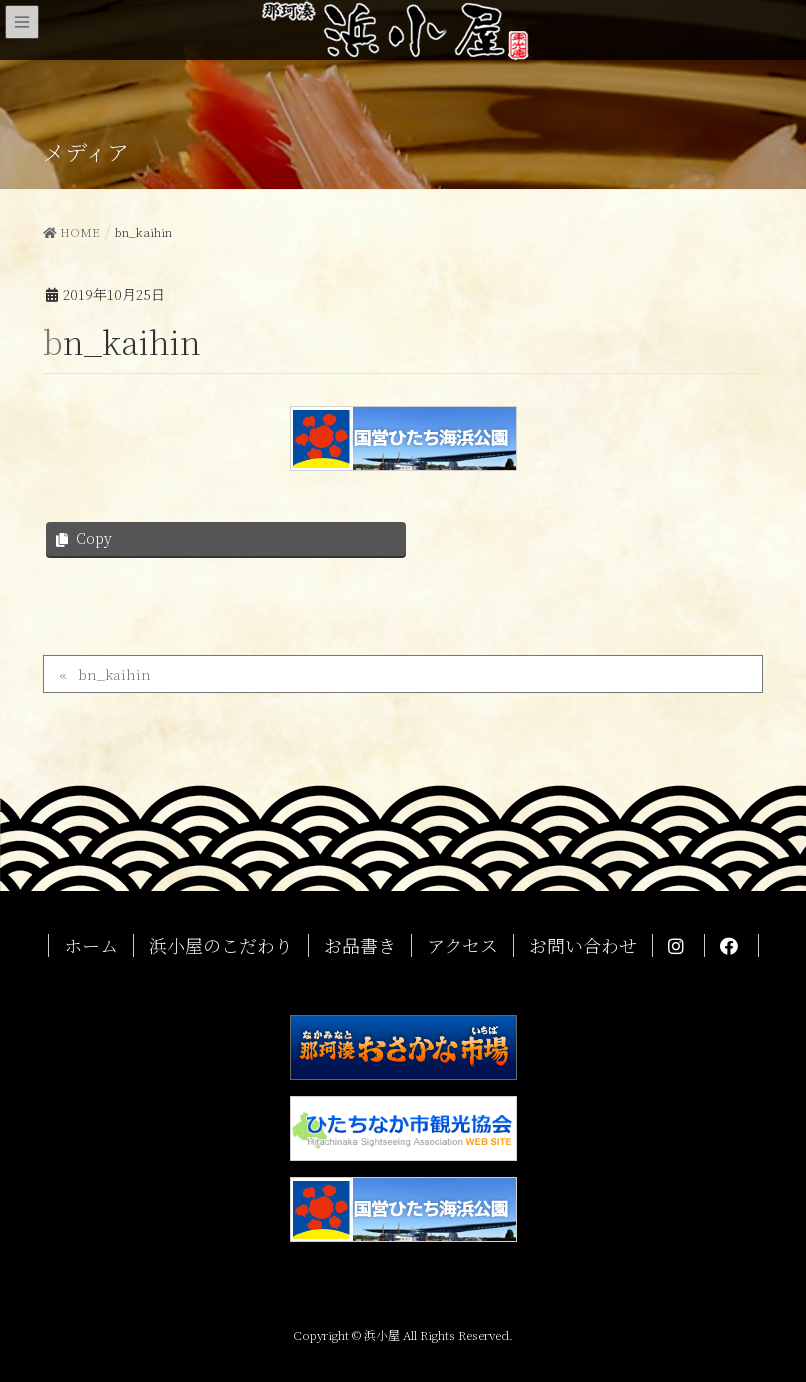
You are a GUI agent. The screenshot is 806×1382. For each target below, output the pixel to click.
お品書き (360, 945)
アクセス (462, 945)
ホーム (91, 945)
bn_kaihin (114, 674)
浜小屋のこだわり (221, 945)
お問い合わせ (583, 945)
